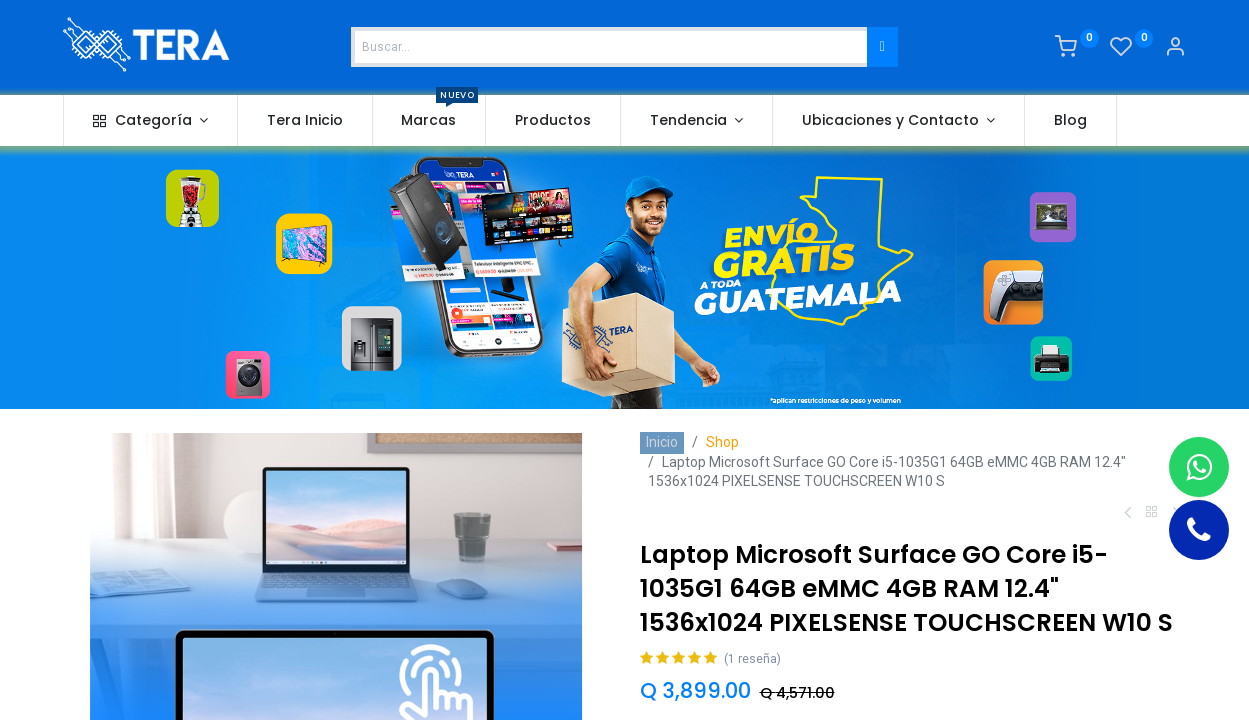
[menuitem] (305, 121)
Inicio (662, 442)
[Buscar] (882, 47)
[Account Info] (1175, 49)
